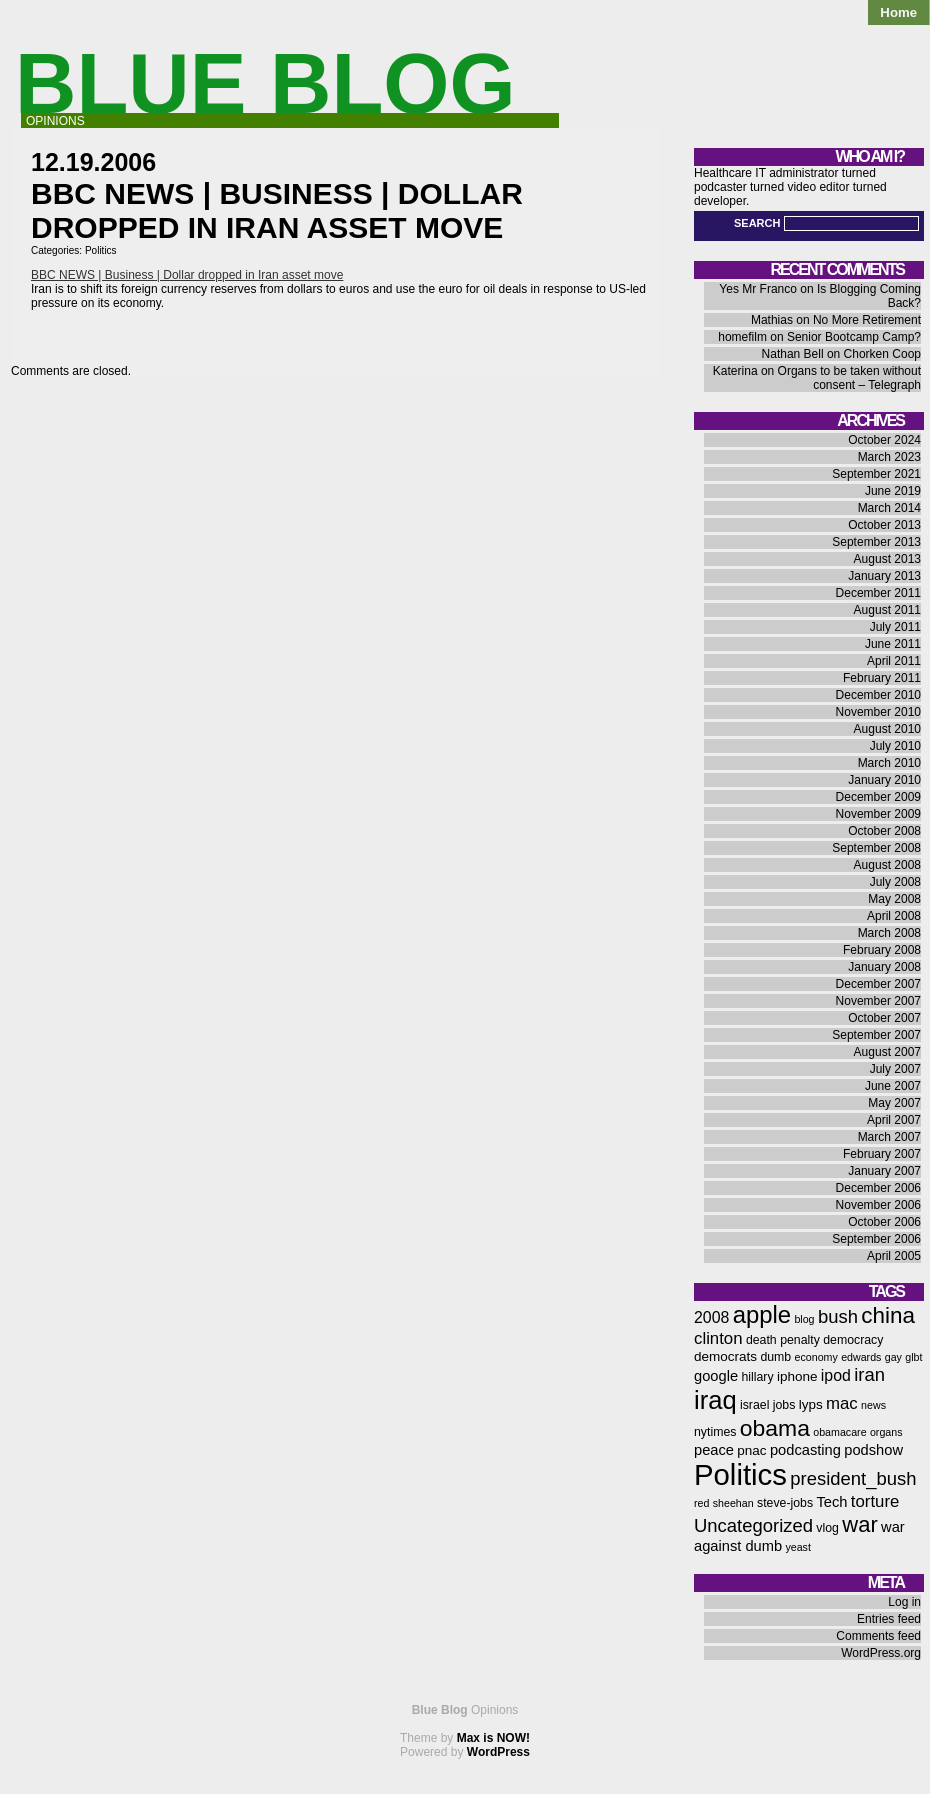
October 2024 (884, 440)
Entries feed (889, 1619)
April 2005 (894, 1256)
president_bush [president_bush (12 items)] (853, 1478)
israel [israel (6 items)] (754, 1405)
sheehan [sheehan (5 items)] (733, 1503)
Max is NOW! (493, 1738)
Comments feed (878, 1636)
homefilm (742, 337)
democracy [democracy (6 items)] (853, 1340)
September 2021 (876, 474)
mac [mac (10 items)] (842, 1403)
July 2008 (895, 882)
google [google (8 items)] (716, 1376)
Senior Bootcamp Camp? (854, 337)
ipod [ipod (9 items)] (836, 1375)
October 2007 (884, 1018)
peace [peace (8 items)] (714, 1450)
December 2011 (878, 593)
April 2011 (894, 661)
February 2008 (882, 950)
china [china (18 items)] (888, 1315)
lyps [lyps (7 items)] (811, 1404)
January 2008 (884, 967)
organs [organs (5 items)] (886, 1432)
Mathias (772, 320)
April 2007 (894, 1120)
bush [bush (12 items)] (838, 1316)
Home (898, 12)
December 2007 (878, 984)
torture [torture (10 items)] (875, 1501)
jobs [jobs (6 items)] (784, 1405)
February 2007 (882, 1154)
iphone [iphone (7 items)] (797, 1376)
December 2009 (878, 797)
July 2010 (895, 746)
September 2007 (876, 1035)
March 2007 (889, 1137)
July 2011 (895, 627)
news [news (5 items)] (873, 1405)
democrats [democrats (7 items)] (725, 1356)
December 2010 (878, 695)
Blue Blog (265, 83)
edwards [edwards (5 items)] (861, 1357)
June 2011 (893, 644)
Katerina (735, 371)
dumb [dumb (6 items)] (775, 1357)
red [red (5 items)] (701, 1503)
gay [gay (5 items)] (893, 1357)
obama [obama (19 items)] (775, 1428)
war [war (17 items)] (859, 1524)
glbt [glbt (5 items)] (913, 1357)
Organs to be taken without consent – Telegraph (849, 378)
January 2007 (884, 1171)
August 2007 (887, 1052)
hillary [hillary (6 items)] (757, 1377)
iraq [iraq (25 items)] (715, 1400)
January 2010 (884, 780)
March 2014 (889, 508)
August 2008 (887, 865)
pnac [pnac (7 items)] (751, 1450)
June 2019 (893, 491)
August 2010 (887, 729)
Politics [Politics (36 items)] (740, 1474)
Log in (904, 1602)
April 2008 (894, 916)
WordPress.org (881, 1653)
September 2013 (876, 542)
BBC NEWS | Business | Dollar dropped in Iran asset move (187, 275)
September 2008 (876, 848)
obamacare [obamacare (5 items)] (839, 1432)
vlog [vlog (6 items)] (827, 1528)
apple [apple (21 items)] (762, 1314)
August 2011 (887, 610)
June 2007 (893, 1086)
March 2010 (889, 763)
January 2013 (884, 576)
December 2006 (878, 1188)
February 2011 (882, 678)
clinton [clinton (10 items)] (718, 1338)
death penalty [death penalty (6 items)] (783, 1340)
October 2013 (884, 525)
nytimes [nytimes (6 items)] (715, 1432)
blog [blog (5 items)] (804, 1319)
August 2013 (887, 559)
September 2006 (876, 1239)
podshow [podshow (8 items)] (873, 1450)
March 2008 (889, 933)
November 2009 (878, 814)
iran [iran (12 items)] (869, 1374)
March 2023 (889, 457)
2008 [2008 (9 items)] (711, 1317)
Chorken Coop (882, 354)
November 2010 (878, 712)
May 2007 (894, 1103)
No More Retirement (867, 320)
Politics (101, 250)
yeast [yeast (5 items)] (797, 1547)
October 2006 (884, 1222)
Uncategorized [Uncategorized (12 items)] (753, 1525)
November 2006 (878, 1205)
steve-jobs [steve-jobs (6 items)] (785, 1503)
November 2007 (878, 1001)
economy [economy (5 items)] (816, 1357)
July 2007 (895, 1069)
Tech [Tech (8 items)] (831, 1502)
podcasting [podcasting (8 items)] (805, 1450)
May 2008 (894, 899)
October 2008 (884, 831)
